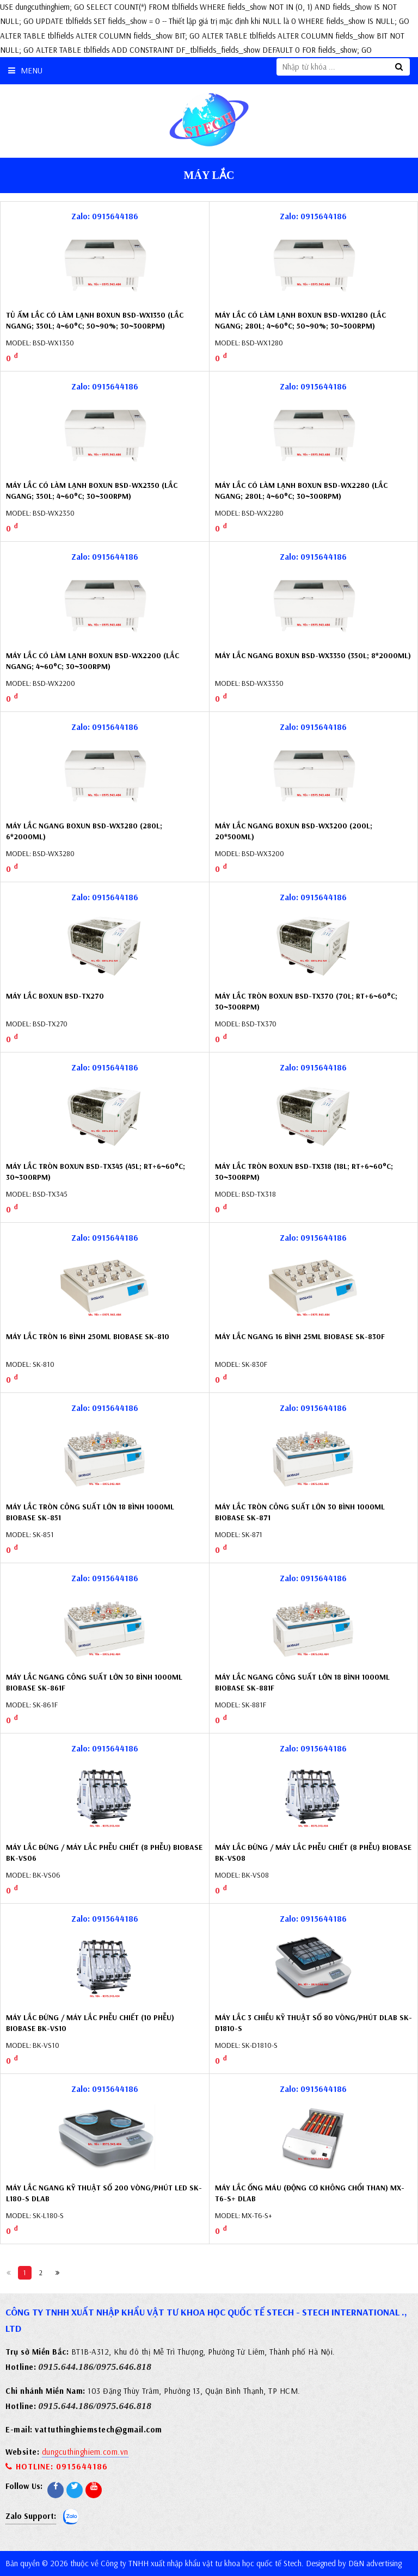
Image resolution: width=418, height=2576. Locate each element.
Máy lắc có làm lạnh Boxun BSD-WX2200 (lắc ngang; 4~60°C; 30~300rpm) (92, 661)
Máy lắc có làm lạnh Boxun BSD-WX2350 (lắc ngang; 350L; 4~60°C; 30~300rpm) (91, 490)
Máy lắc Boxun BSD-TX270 (55, 996)
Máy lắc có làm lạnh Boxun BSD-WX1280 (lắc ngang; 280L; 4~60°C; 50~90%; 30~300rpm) (300, 320)
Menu (25, 70)
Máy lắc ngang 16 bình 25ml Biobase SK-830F (300, 1336)
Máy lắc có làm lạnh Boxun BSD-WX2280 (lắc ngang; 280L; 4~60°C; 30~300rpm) (301, 490)
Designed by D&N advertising (354, 2563)
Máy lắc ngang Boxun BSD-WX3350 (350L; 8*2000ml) (313, 655)
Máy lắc (209, 175)
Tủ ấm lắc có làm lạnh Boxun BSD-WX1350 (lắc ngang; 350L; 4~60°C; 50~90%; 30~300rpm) (94, 320)
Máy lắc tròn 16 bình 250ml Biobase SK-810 (87, 1336)
